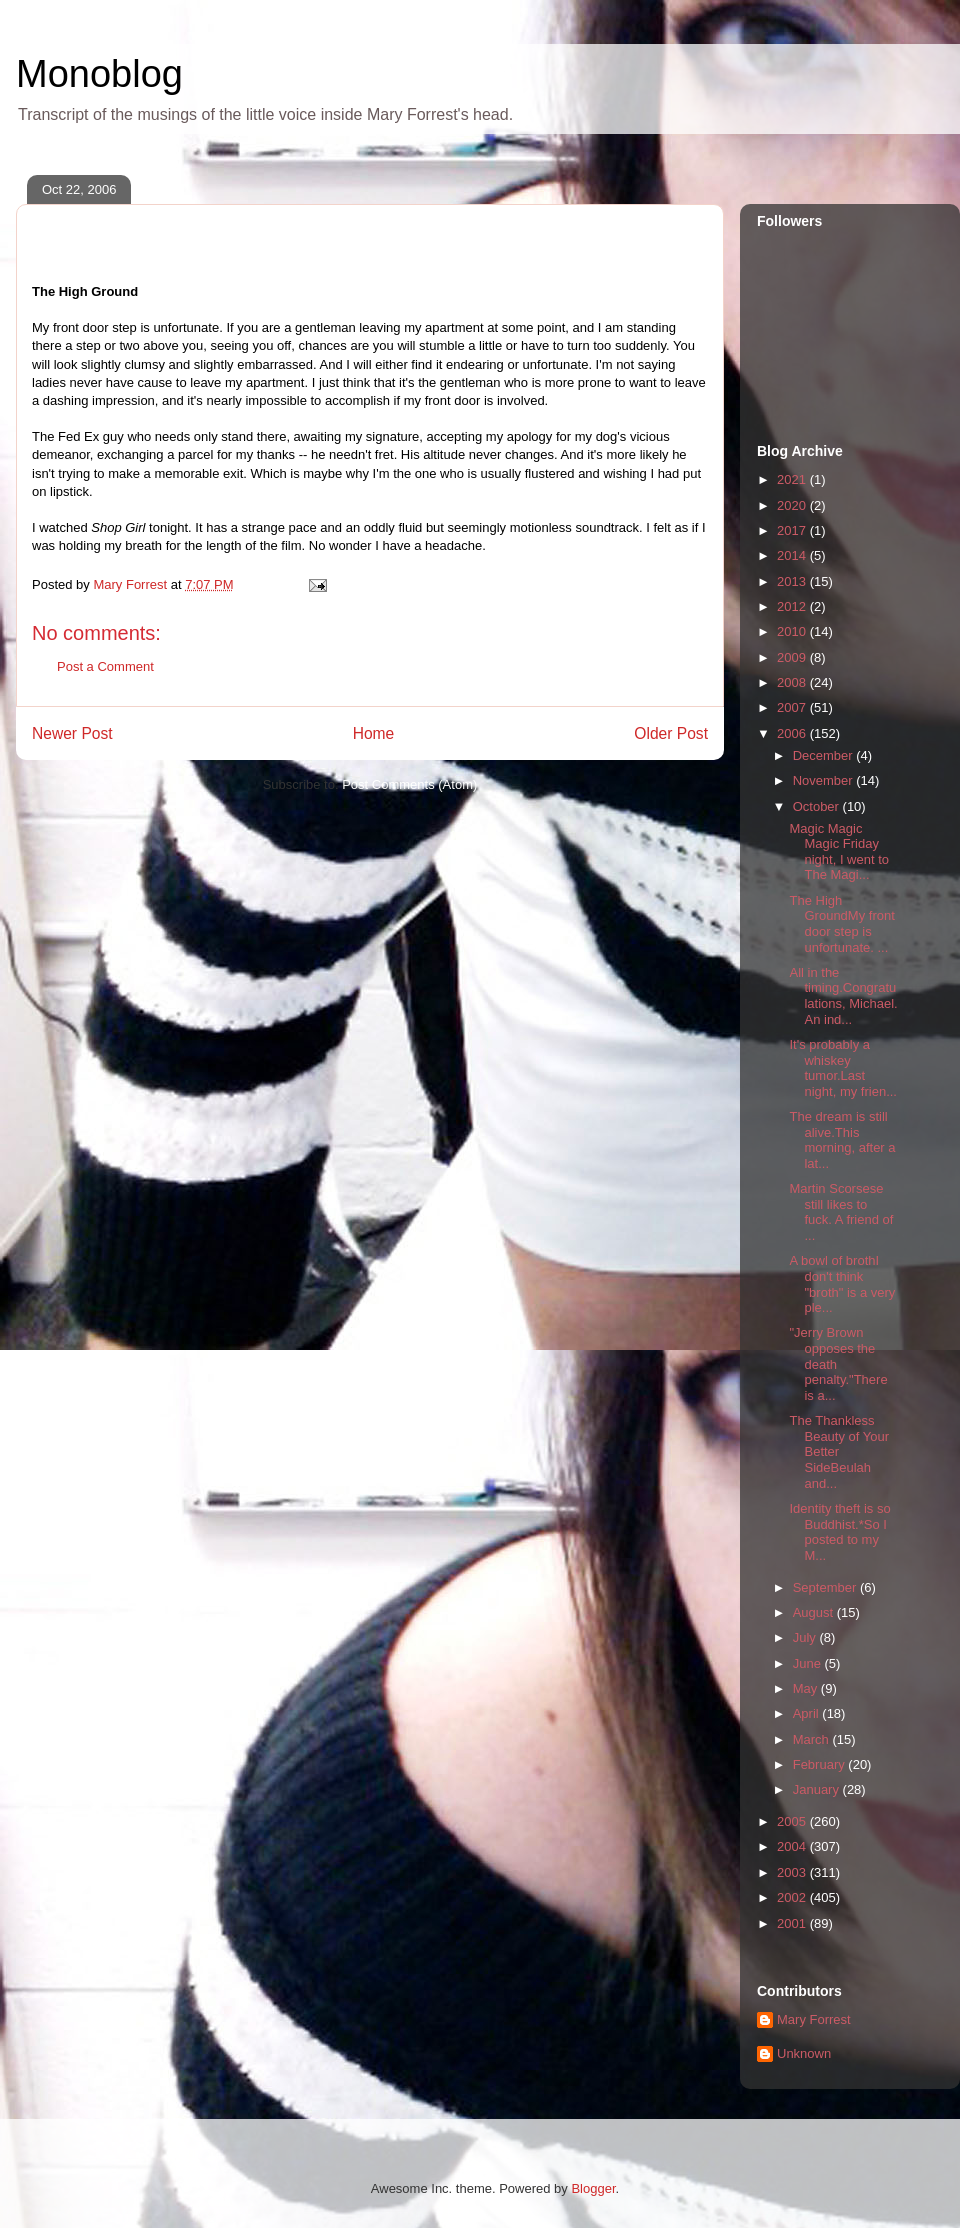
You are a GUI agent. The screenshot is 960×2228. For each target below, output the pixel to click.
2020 (793, 505)
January (818, 1789)
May (807, 1688)
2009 (793, 657)
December (825, 755)
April (808, 1713)
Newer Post (72, 733)
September (826, 1587)
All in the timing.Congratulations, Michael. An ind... (843, 996)
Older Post (671, 733)
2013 (793, 581)
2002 (793, 1897)
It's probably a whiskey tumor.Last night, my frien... (842, 1068)
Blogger (593, 2188)
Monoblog (99, 74)
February (821, 1764)
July (806, 1637)
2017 (793, 530)
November (825, 780)
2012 (793, 606)
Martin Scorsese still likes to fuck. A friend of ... (841, 1212)
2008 (793, 682)
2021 (793, 479)
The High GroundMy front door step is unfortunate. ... (841, 924)
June (809, 1663)
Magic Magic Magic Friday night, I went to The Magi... (839, 852)
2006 (793, 733)
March (813, 1739)
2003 (793, 1872)
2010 (793, 631)
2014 (793, 555)
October (818, 806)
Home (374, 733)
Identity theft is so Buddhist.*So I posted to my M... (839, 1532)
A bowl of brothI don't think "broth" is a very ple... (842, 1284)
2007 (793, 707)
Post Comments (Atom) (409, 784)
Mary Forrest (814, 2019)
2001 (793, 1923)
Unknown (804, 2053)
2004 (793, 1846)
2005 (793, 1821)
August (815, 1612)
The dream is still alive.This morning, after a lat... (842, 1140)
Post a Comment (105, 666)
